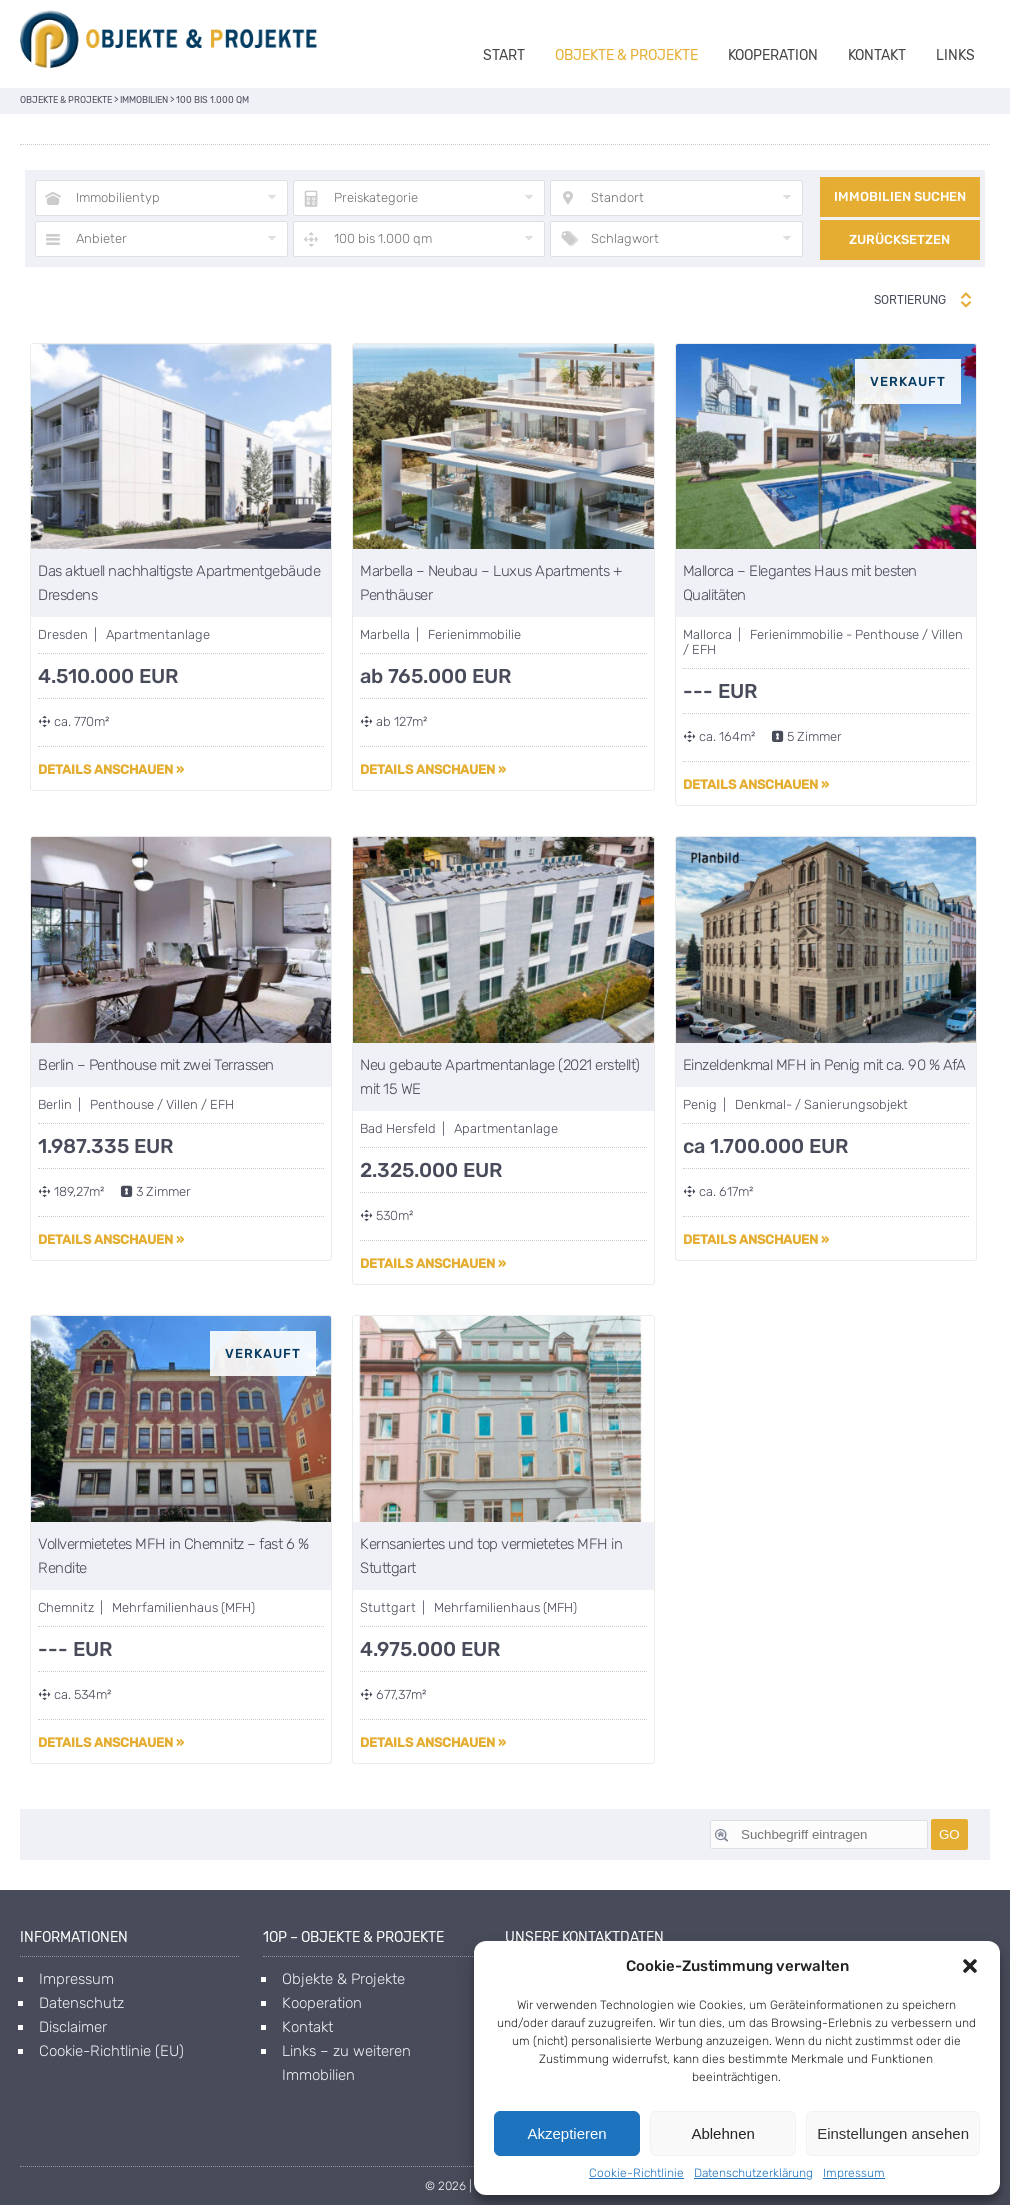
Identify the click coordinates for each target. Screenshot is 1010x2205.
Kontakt (877, 55)
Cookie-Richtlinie (636, 2173)
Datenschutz (81, 2003)
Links (955, 55)
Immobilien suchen (900, 196)
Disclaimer (73, 2027)
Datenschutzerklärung (753, 2173)
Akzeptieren (566, 2133)
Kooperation (773, 55)
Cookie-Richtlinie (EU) (111, 2051)
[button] (970, 1966)
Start (504, 55)
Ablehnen (722, 2133)
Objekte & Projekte (626, 55)
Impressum (854, 2173)
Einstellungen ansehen (893, 2133)
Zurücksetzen (899, 239)
